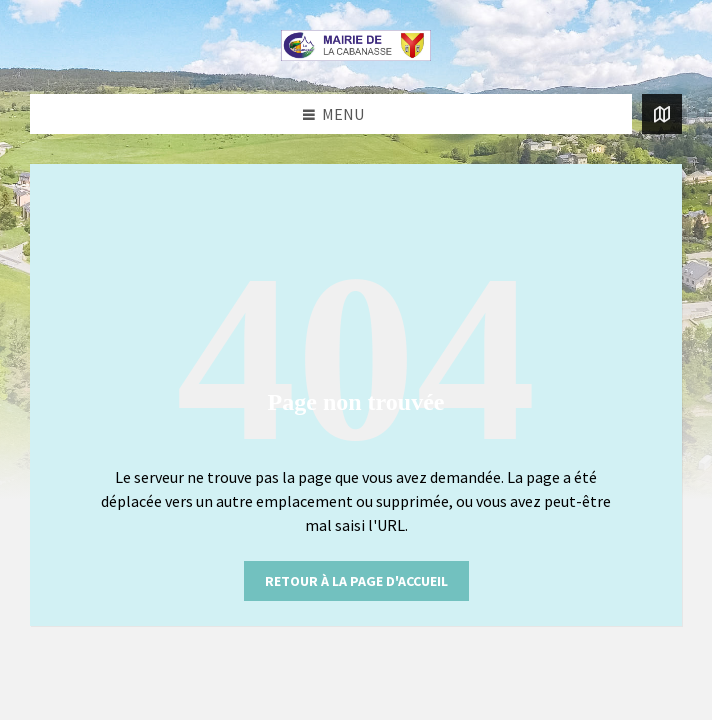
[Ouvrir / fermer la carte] (662, 114)
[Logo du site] (356, 55)
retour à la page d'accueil (356, 581)
